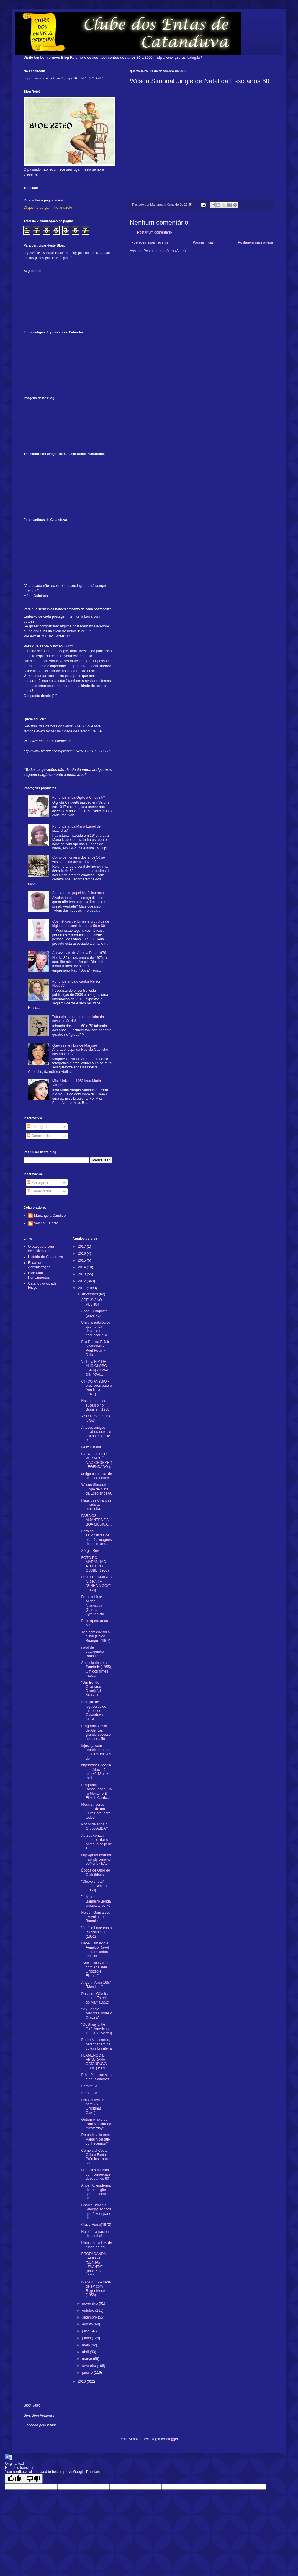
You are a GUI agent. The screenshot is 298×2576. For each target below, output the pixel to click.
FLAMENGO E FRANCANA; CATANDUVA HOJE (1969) (94, 2061)
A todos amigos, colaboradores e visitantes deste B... (96, 1433)
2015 (82, 1260)
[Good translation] (14, 2479)
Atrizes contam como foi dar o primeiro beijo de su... (96, 1841)
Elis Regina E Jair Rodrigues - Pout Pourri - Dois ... (95, 1348)
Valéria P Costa (46, 1223)
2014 (82, 1267)
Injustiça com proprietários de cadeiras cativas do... (96, 1752)
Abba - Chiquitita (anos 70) (94, 1313)
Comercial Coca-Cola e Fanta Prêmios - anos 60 (95, 2156)
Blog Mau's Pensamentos (39, 1275)
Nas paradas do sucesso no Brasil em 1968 (95, 1405)
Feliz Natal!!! (91, 1447)
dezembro (90, 1294)
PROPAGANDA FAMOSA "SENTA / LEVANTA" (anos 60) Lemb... (93, 2264)
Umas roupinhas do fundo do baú (96, 2245)
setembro (90, 2317)
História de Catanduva (45, 1257)
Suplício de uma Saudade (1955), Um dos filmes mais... (96, 1669)
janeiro (88, 2373)
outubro (88, 2311)
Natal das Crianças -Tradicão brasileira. (96, 1504)
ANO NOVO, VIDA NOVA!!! (95, 1418)
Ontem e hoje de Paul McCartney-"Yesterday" (96, 2123)
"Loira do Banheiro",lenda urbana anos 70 (96, 1901)
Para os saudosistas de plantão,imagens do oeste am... (96, 1537)
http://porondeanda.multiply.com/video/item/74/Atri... (96, 1859)
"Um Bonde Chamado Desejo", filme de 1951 (94, 1689)
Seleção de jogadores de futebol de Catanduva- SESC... (93, 1710)
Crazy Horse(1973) (96, 2225)
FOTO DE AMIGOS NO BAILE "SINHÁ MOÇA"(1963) (96, 1583)
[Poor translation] (33, 2479)
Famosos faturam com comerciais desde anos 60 (95, 2174)
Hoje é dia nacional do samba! (96, 2234)
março (87, 2359)
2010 (82, 2381)
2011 (82, 1288)
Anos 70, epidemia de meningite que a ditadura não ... (95, 2191)
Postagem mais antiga (255, 242)
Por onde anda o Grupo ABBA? (94, 1826)
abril (86, 2352)
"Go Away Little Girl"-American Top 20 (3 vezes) (96, 2028)
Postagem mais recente (149, 242)
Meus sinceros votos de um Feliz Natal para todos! (95, 1810)
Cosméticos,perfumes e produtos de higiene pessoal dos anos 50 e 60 (80, 923)
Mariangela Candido (50, 1215)
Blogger (172, 2439)
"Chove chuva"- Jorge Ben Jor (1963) (94, 1886)
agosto (88, 2324)
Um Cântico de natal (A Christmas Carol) (92, 2106)
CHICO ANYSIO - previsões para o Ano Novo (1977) (96, 1387)
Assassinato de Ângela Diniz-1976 (79, 953)
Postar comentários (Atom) (165, 251)
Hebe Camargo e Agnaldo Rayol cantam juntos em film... (95, 1949)
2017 (82, 1246)
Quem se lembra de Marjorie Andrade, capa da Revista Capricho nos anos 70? (80, 1049)
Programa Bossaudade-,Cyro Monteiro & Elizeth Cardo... (96, 1791)
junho (87, 2338)
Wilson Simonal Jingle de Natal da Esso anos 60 (96, 1489)
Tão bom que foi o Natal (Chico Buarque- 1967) (95, 1636)
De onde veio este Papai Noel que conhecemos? (95, 2139)
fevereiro (89, 2366)
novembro (90, 2303)
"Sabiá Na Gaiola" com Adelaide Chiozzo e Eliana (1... (95, 1969)
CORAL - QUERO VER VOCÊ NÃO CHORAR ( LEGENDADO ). (96, 1460)
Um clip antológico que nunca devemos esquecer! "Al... (95, 1328)
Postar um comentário (154, 232)
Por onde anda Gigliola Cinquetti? (78, 797)
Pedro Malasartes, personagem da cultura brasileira (96, 2044)
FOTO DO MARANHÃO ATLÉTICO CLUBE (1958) (95, 1564)
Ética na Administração (39, 1265)
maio (86, 2345)
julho (86, 2331)
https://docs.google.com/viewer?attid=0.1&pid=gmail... (96, 1771)
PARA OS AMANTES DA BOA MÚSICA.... (96, 1520)
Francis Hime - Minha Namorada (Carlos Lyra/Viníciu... (94, 1605)
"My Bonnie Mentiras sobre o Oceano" (96, 2013)
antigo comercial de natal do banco (96, 1476)
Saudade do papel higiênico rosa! (78, 893)
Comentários (39, 1136)
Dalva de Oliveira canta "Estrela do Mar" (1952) (95, 1998)
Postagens (37, 1127)
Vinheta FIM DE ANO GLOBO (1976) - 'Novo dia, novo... (94, 1368)
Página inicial (203, 242)
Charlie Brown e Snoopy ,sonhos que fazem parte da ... (96, 2211)
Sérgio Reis (90, 1551)
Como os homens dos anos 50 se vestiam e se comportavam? (78, 859)
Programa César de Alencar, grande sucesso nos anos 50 (96, 1732)
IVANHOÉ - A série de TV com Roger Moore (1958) (96, 2288)
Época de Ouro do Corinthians (95, 1872)
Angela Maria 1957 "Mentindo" (96, 1984)
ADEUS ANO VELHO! (91, 1302)
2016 (82, 1254)
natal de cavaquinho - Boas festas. (93, 1651)
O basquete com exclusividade (41, 1248)
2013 (82, 1274)
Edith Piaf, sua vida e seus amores (96, 2077)
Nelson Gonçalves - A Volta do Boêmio (95, 1917)
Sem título (89, 2086)
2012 (82, 1281)
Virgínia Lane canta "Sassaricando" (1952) (96, 1932)
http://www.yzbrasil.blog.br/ (178, 58)
